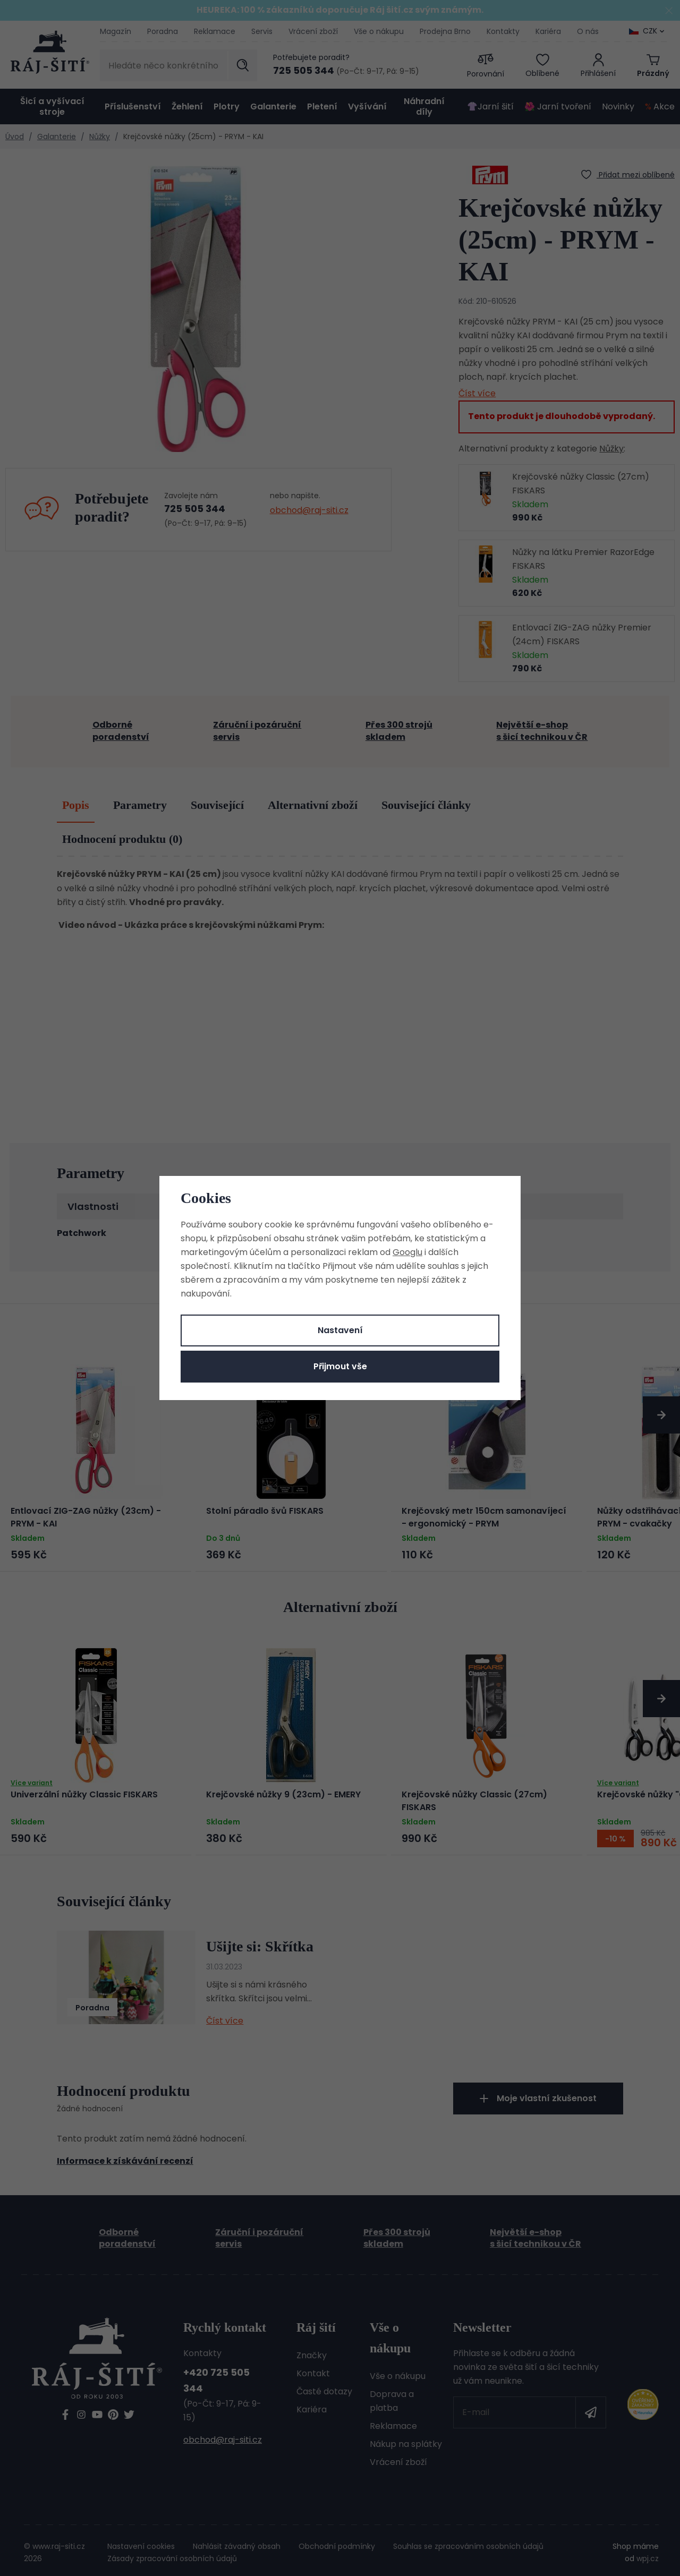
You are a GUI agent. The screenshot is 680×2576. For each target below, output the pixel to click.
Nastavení (340, 1330)
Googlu (407, 1252)
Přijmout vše (340, 1366)
